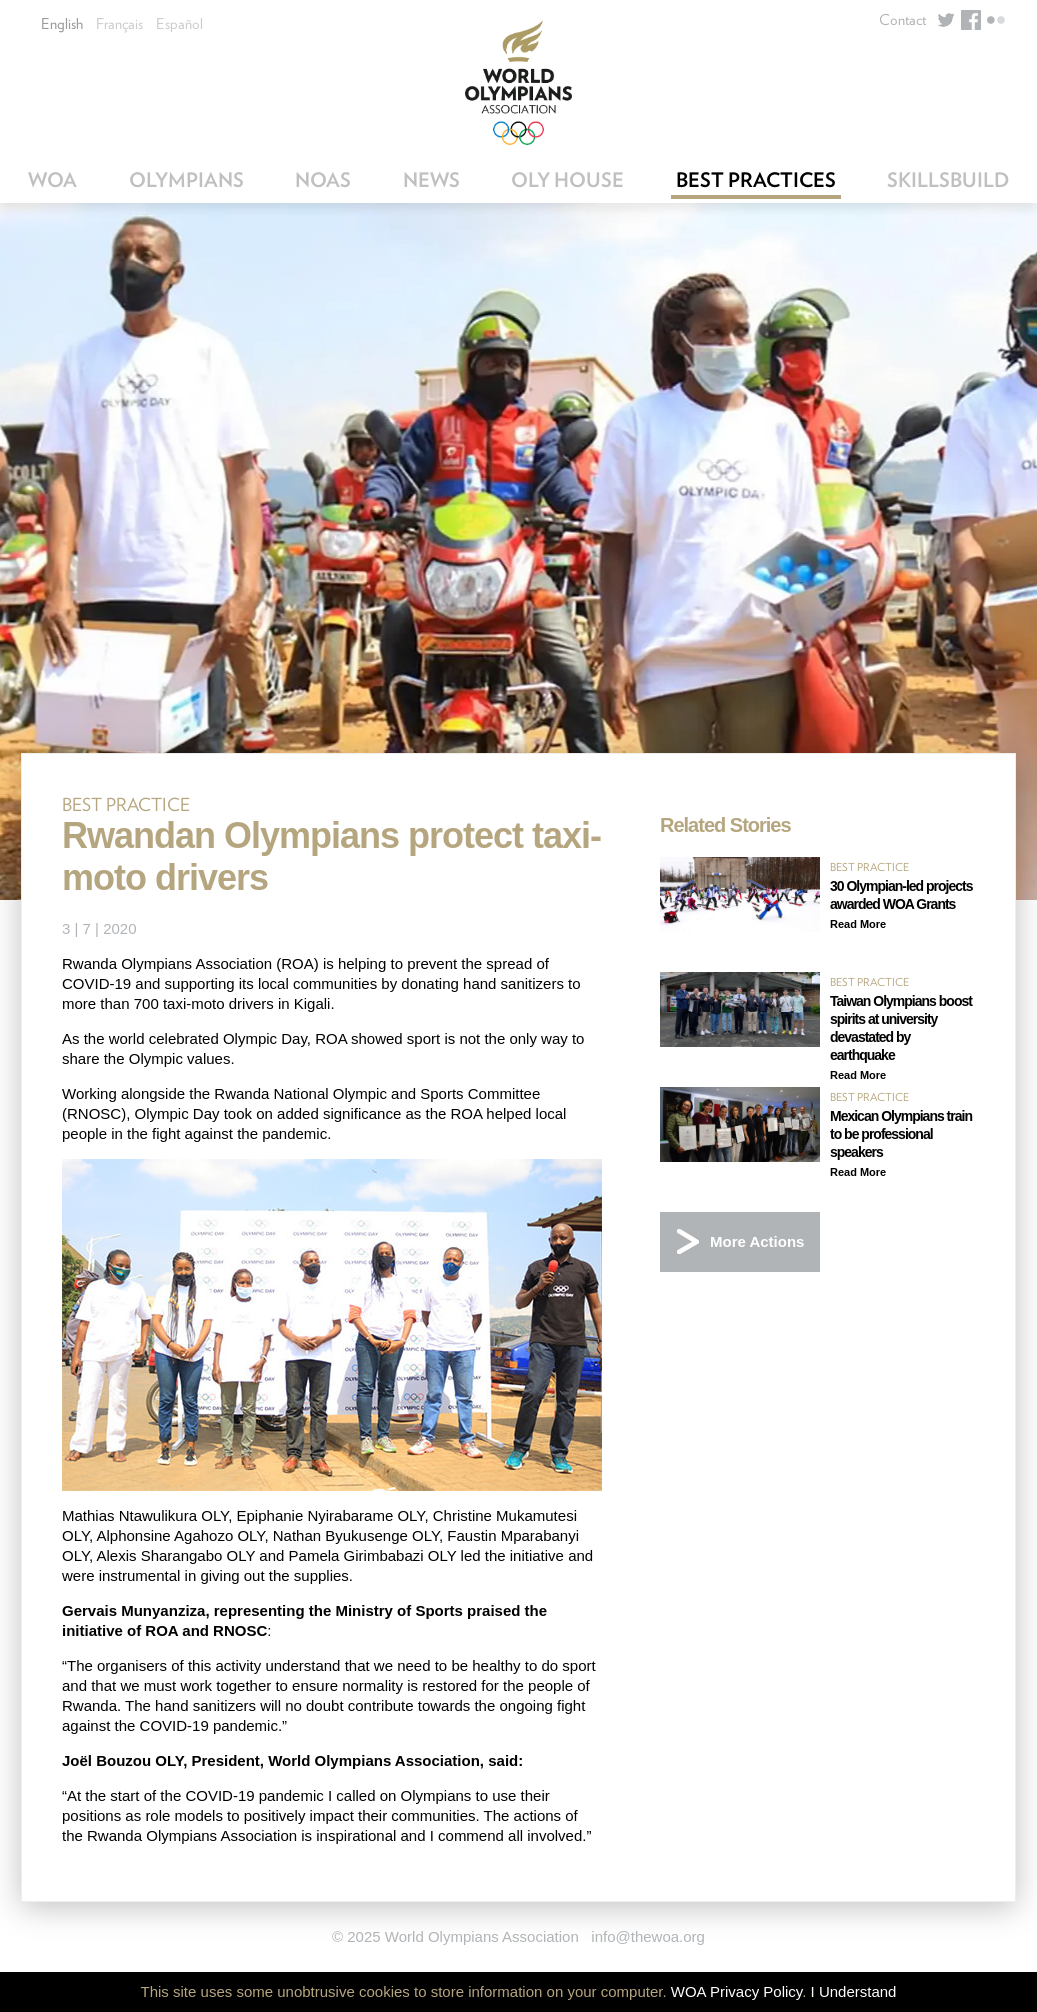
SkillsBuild (948, 180)
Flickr (996, 20)
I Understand (854, 1991)
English (62, 24)
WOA (52, 180)
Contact (902, 20)
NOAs (323, 180)
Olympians (186, 180)
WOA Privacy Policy (736, 1991)
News (431, 180)
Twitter (946, 20)
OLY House (567, 180)
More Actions (757, 1241)
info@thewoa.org (648, 1936)
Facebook (971, 20)
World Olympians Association (518, 82)
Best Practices (756, 180)
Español (179, 24)
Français (119, 24)
